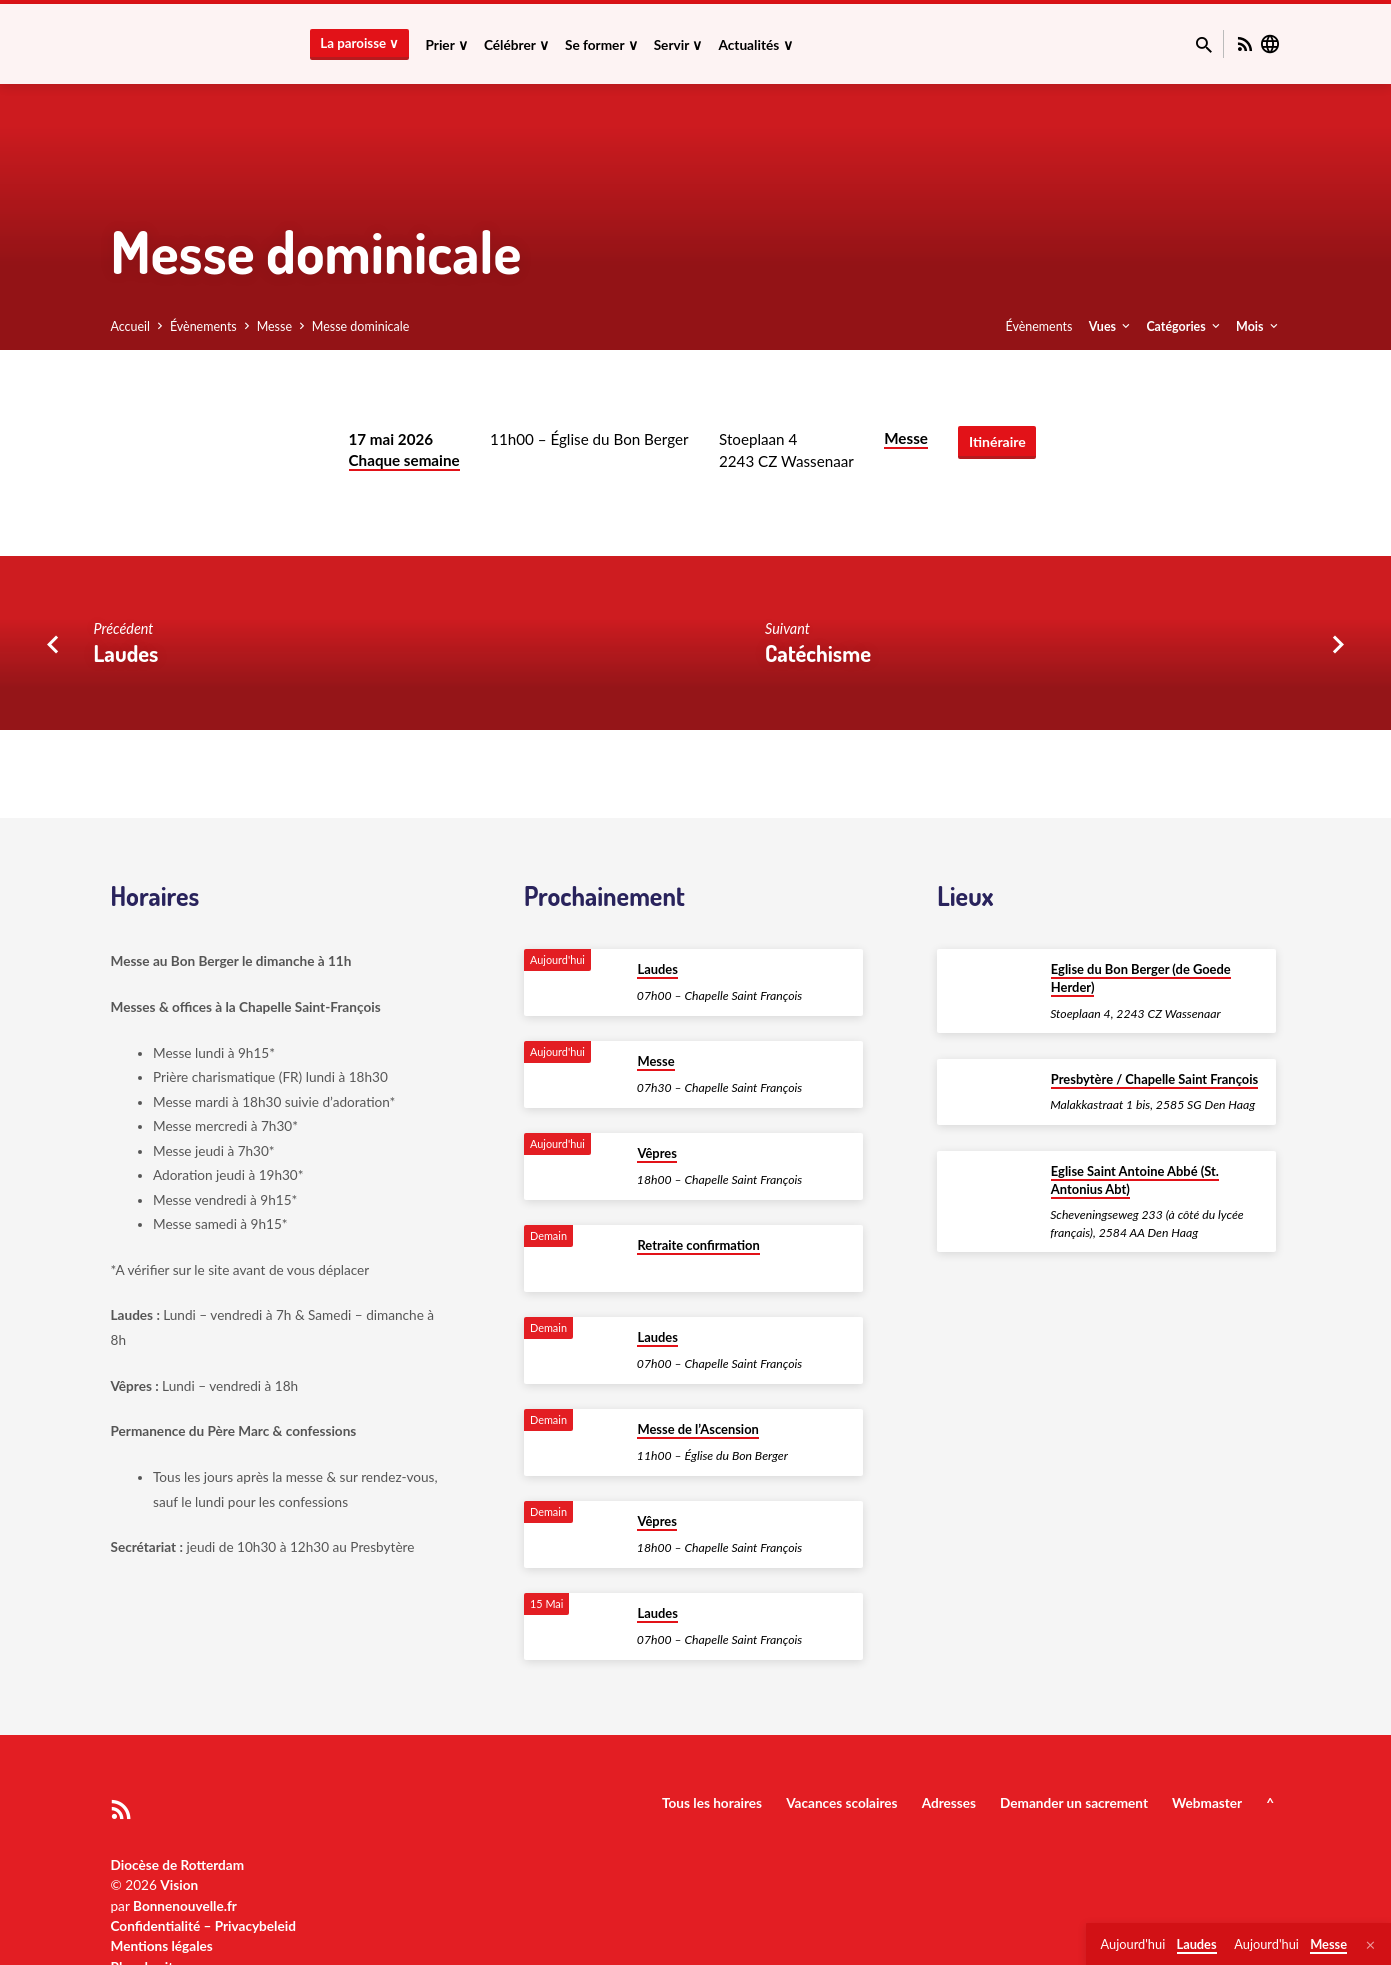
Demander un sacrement (1074, 1803)
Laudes (126, 653)
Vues (1111, 326)
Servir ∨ (678, 45)
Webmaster (1207, 1803)
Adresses (949, 1803)
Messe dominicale (360, 326)
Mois (1258, 326)
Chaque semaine (404, 460)
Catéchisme (818, 653)
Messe (274, 326)
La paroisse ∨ (359, 43)
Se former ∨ (601, 45)
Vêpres (656, 1153)
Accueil (131, 326)
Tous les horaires (712, 1803)
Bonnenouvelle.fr (185, 1906)
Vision (179, 1885)
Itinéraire (997, 441)
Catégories (1184, 326)
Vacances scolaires (841, 1803)
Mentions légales (162, 1946)
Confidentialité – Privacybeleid (203, 1926)
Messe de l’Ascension (697, 1429)
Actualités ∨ (755, 45)
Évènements (203, 326)
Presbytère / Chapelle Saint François (1154, 1079)
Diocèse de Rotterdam (178, 1865)
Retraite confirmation (698, 1245)
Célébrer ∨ (516, 45)
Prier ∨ (446, 45)
